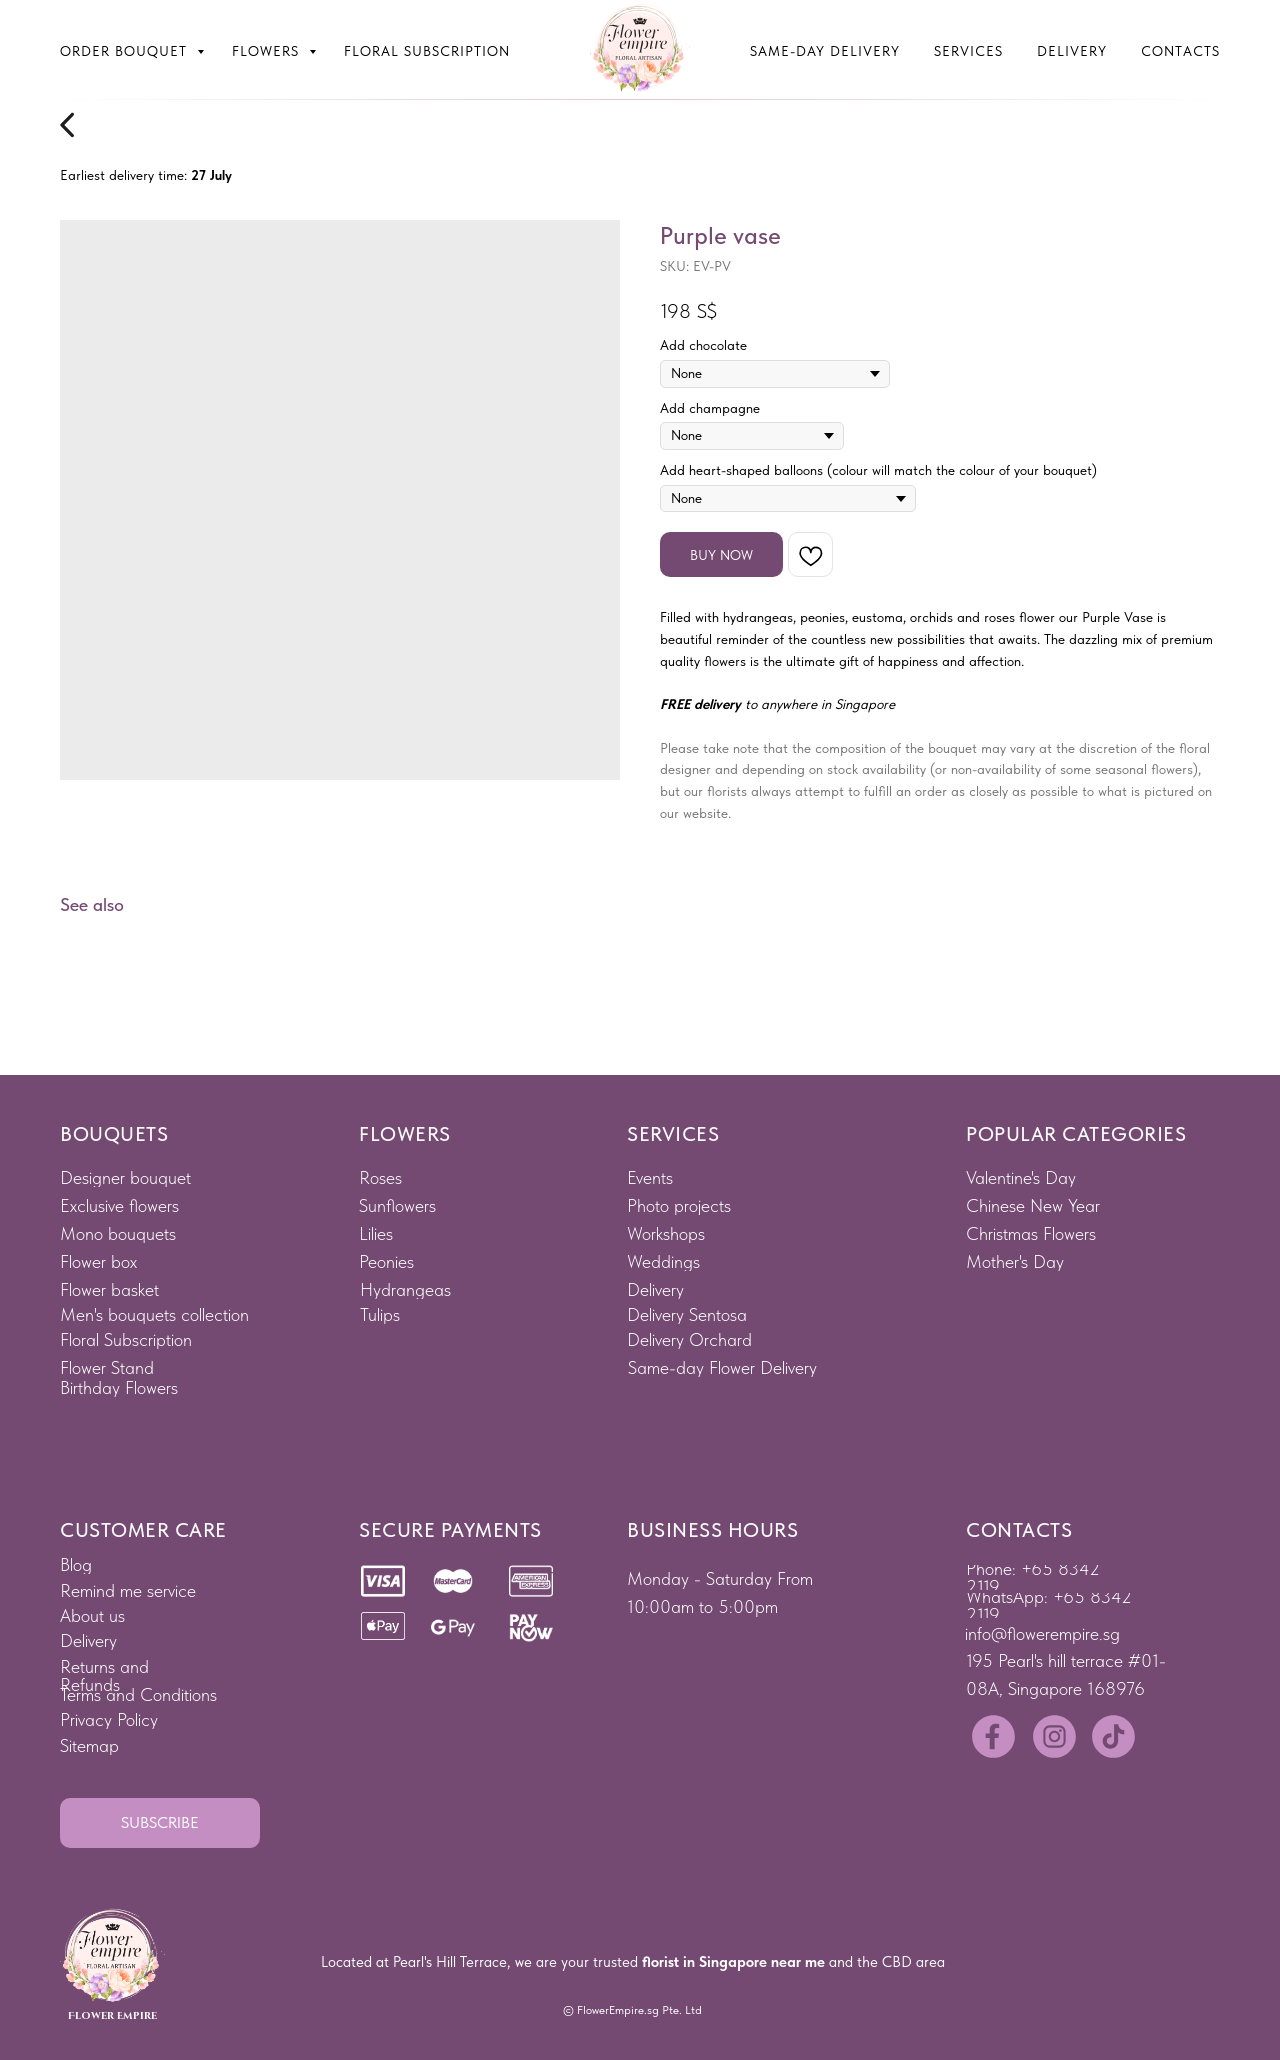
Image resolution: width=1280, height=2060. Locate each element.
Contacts (1180, 51)
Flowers (268, 51)
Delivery (1072, 51)
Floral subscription (427, 51)
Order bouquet (126, 51)
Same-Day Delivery (825, 51)
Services (968, 51)
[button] (160, 1823)
